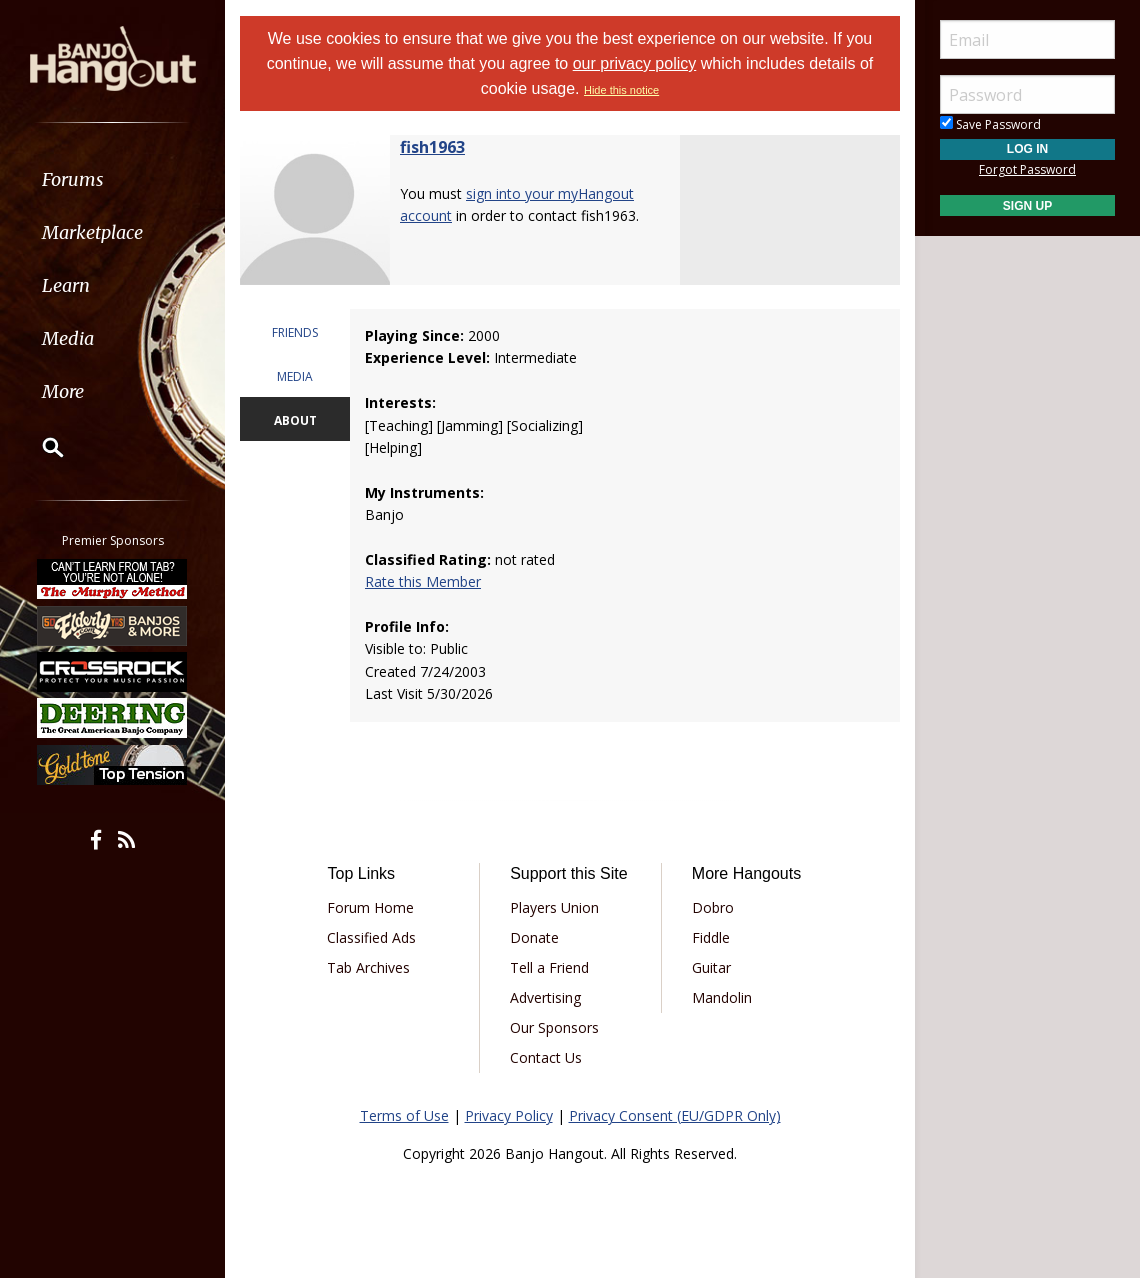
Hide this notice (621, 90)
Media (68, 338)
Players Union (554, 907)
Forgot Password (1027, 169)
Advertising (545, 997)
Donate (534, 937)
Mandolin (722, 997)
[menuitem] (112, 179)
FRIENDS (295, 332)
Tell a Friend (549, 967)
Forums (73, 179)
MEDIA (295, 376)
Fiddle (711, 937)
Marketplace (92, 232)
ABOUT (295, 420)
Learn (66, 285)
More (63, 391)
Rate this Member (423, 581)
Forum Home (370, 907)
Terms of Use (404, 1115)
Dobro (713, 907)
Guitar (711, 967)
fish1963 (432, 147)
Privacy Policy (509, 1115)
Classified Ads (371, 937)
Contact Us (546, 1057)
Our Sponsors (554, 1027)
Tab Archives (368, 967)
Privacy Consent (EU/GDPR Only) (675, 1115)
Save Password (990, 124)
